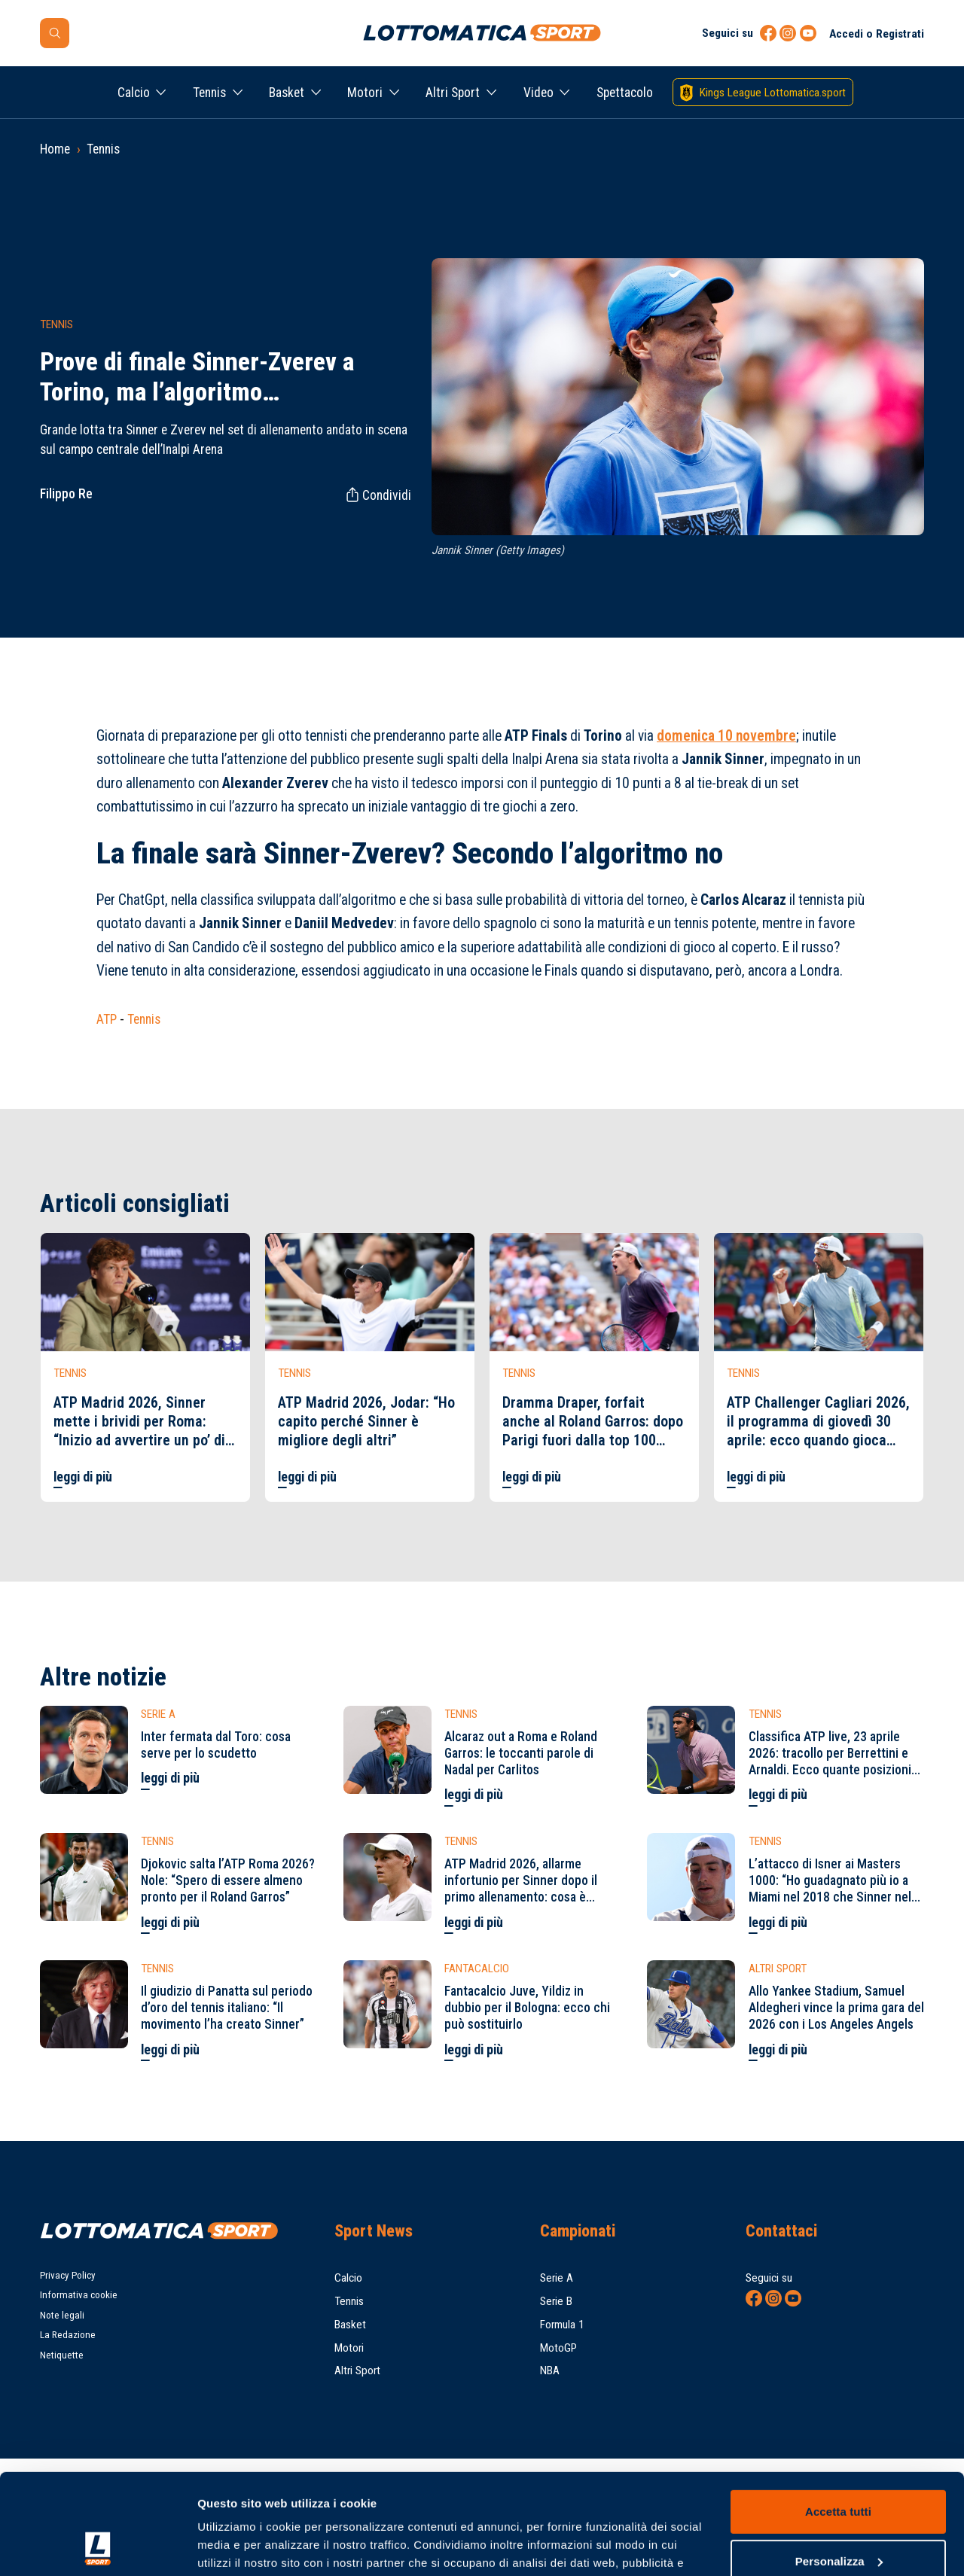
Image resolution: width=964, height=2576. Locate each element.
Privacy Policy (68, 2275)
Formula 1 (562, 2324)
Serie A (556, 2278)
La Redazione (68, 2334)
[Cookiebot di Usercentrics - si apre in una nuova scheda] (97, 2546)
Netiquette (62, 2355)
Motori (365, 92)
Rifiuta (838, 2516)
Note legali (62, 2315)
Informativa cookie (78, 2294)
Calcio (133, 92)
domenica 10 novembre (726, 735)
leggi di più (82, 1476)
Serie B (556, 2301)
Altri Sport (453, 92)
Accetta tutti (838, 2417)
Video (538, 92)
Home (55, 149)
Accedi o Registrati (876, 34)
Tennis (209, 92)
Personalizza (839, 2466)
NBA (550, 2370)
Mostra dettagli (238, 2546)
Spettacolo (624, 92)
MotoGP (558, 2348)
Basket (286, 92)
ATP (106, 1019)
